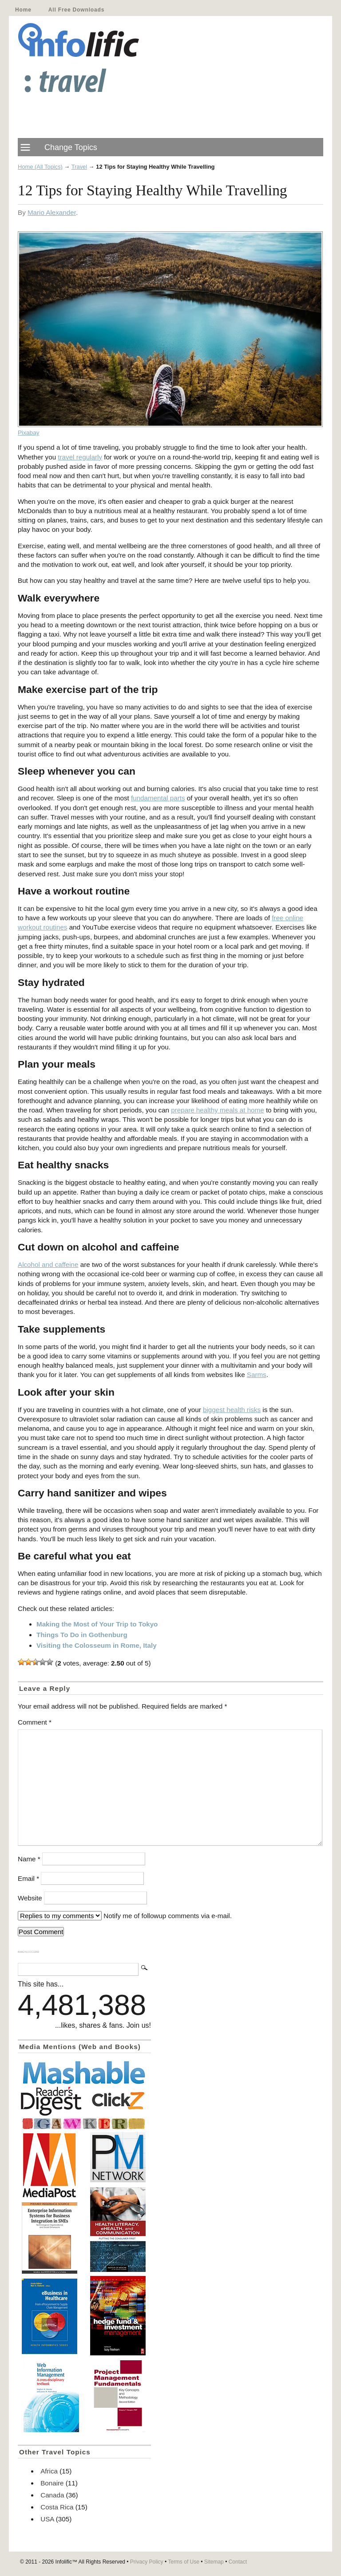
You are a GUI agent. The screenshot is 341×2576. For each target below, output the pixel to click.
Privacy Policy (146, 2562)
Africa (49, 2471)
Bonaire (51, 2483)
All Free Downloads (76, 10)
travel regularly (80, 457)
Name (29, 1859)
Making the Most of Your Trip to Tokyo (97, 1624)
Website (30, 1898)
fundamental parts (158, 798)
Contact (238, 2562)
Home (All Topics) (40, 166)
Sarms (256, 1374)
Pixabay (29, 432)
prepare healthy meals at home (217, 1110)
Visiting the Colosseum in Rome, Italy (96, 1645)
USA (47, 2519)
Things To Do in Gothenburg (81, 1634)
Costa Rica (56, 2507)
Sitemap (214, 2562)
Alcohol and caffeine (48, 1264)
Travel (79, 166)
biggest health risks (232, 1409)
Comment (35, 1722)
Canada (52, 2495)
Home (23, 10)
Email (28, 1878)
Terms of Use (183, 2562)
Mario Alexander (52, 212)
